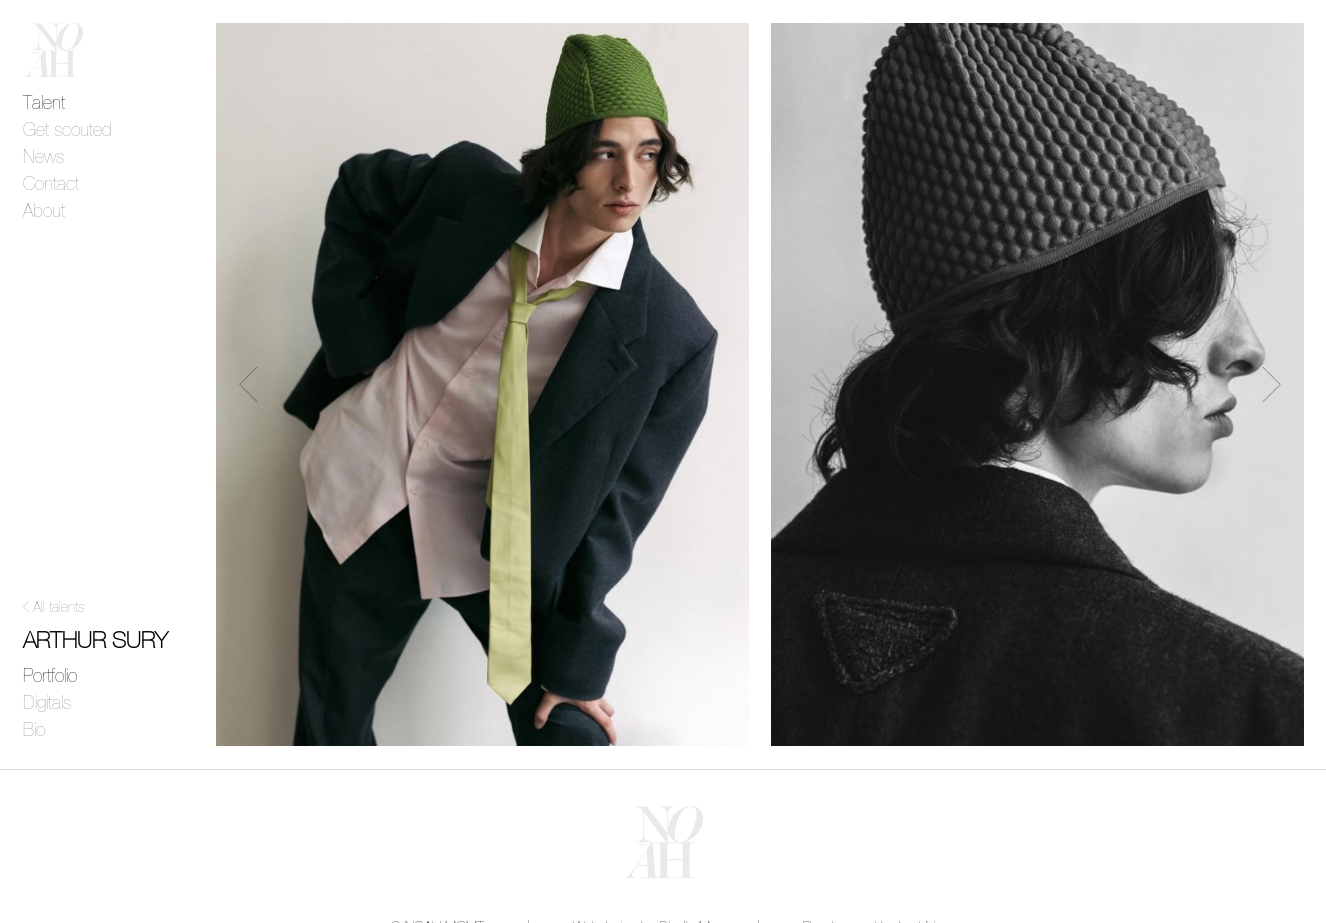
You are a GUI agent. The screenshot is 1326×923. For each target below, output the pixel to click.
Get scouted (67, 131)
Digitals (47, 704)
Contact (51, 185)
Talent (44, 104)
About (44, 212)
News (43, 158)
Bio (34, 731)
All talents (58, 608)
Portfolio (50, 677)
